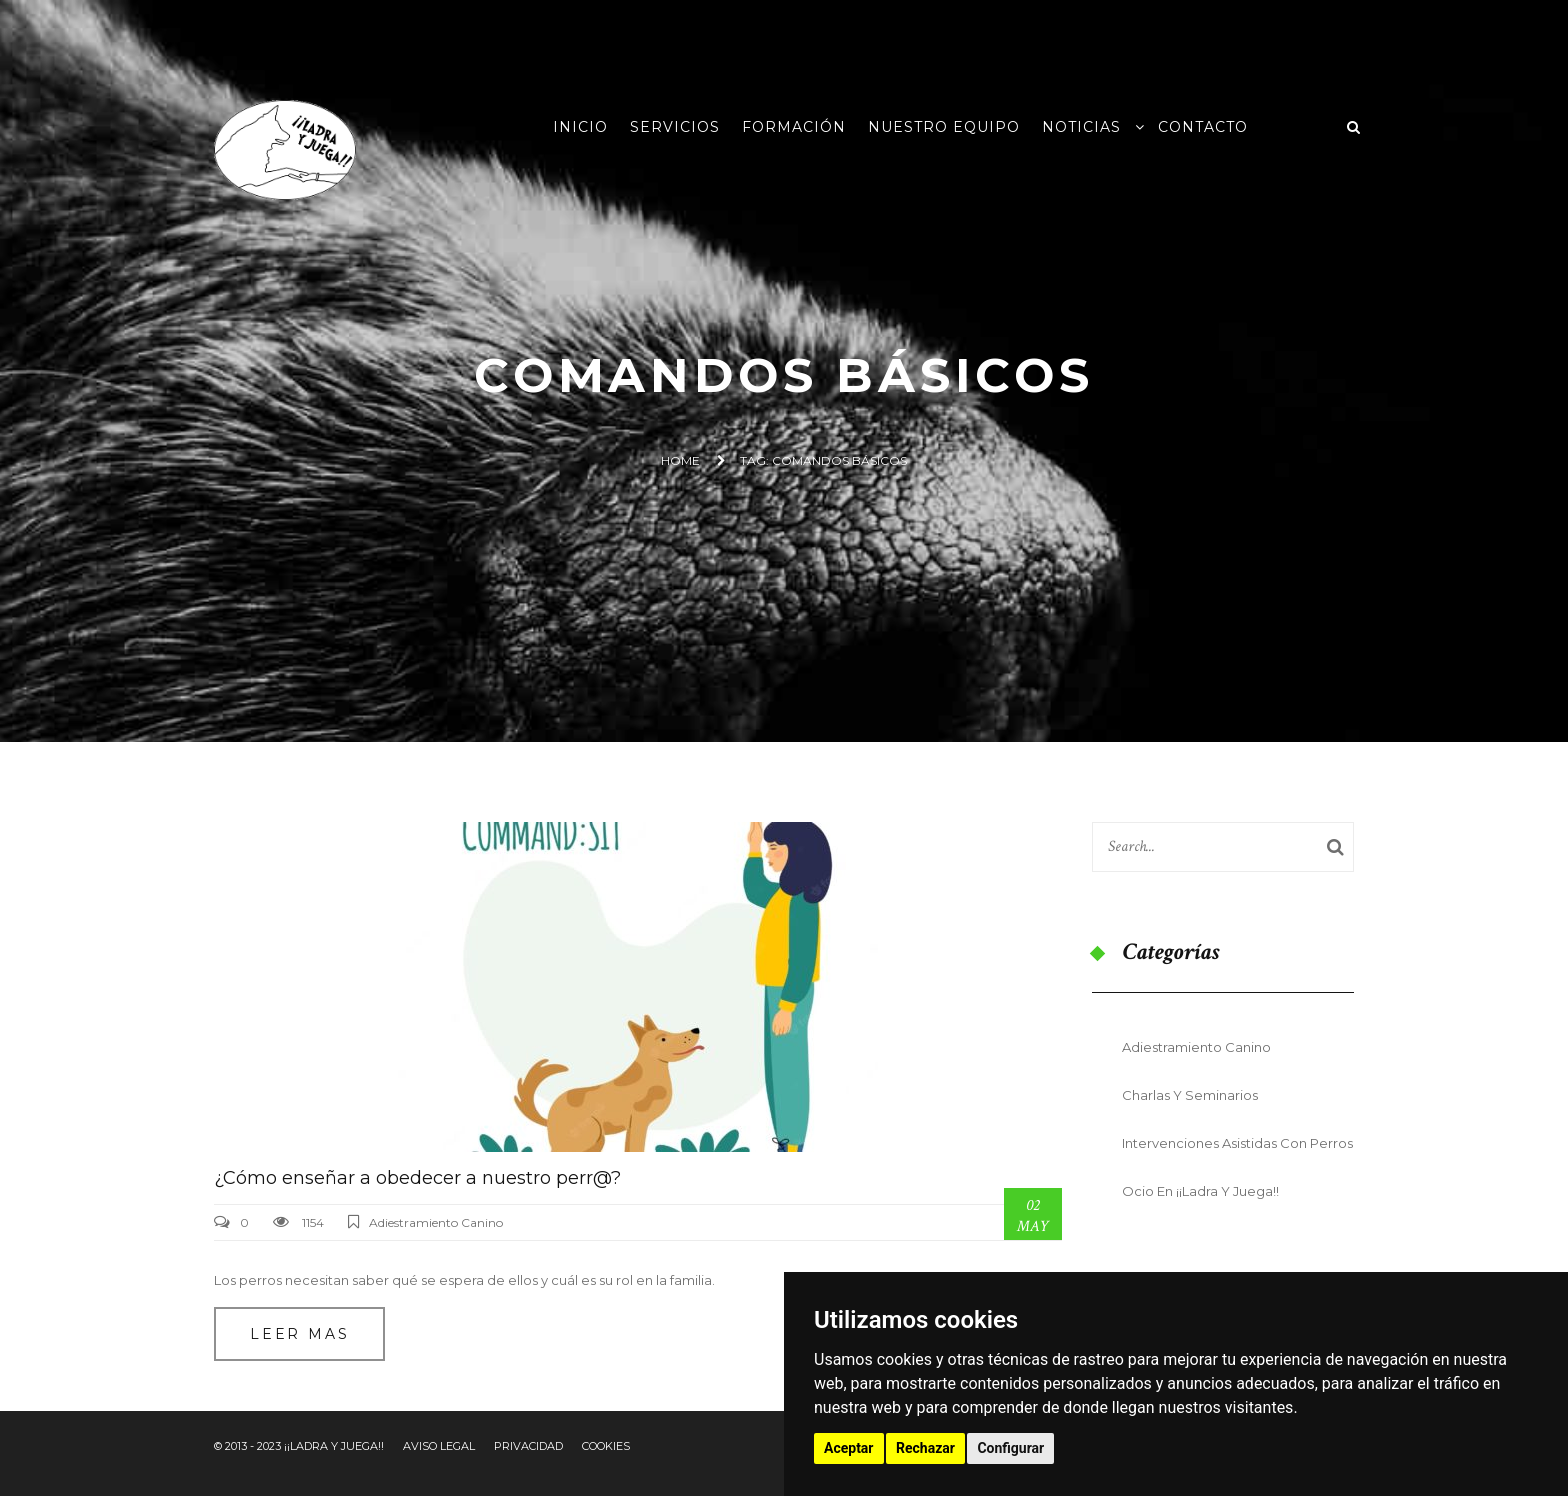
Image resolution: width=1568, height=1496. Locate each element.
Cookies (606, 1446)
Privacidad (528, 1446)
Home (680, 460)
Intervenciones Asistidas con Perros (1237, 1143)
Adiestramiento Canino (436, 1222)
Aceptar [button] (849, 1448)
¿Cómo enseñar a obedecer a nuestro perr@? (417, 1178)
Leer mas (299, 1334)
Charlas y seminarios (1190, 1095)
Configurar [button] (1010, 1448)
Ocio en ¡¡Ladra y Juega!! (1200, 1191)
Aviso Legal (439, 1446)
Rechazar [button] (925, 1448)
